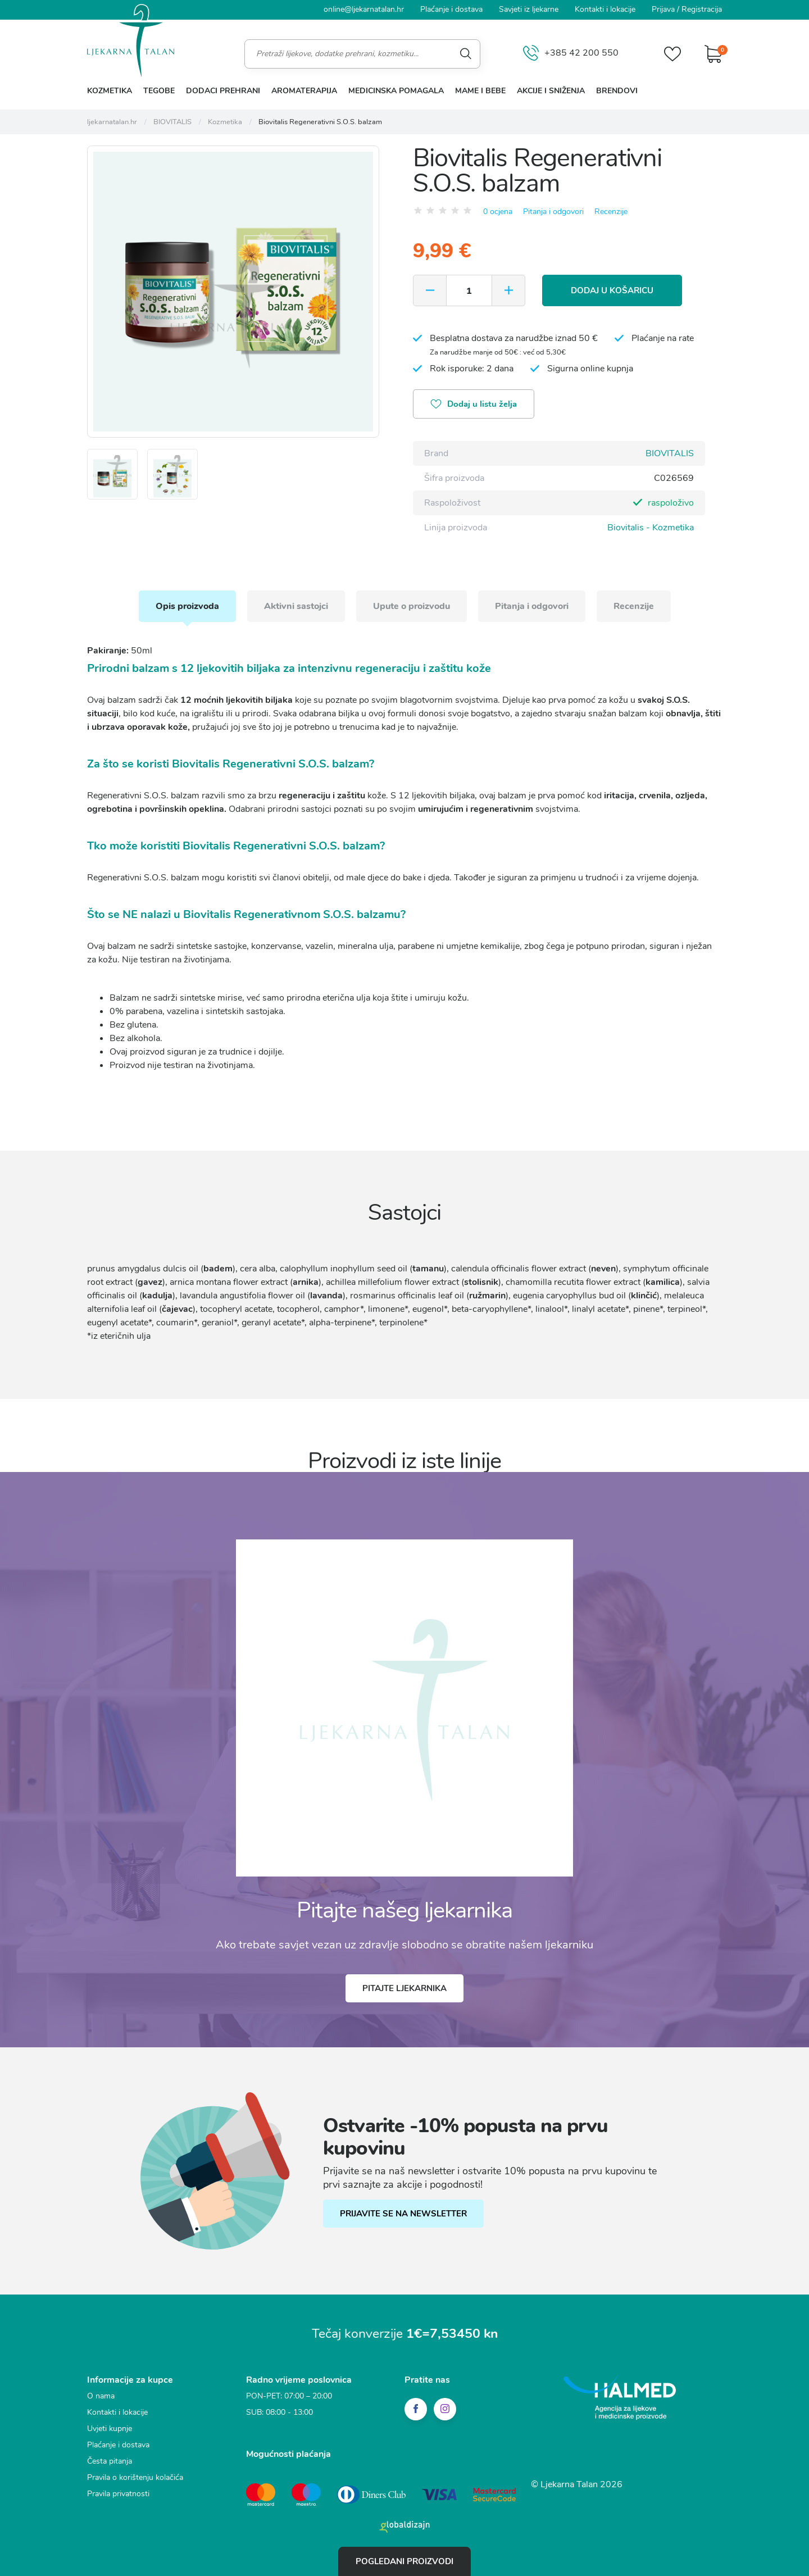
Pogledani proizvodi (404, 2561)
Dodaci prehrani (223, 90)
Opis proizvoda (187, 606)
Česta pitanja (109, 2461)
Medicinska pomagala (396, 90)
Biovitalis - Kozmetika (650, 527)
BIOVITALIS (670, 453)
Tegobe (159, 90)
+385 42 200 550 (571, 53)
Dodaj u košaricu (612, 290)
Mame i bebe (480, 90)
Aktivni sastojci (296, 606)
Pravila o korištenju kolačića (135, 2477)
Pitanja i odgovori (553, 211)
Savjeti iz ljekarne (528, 9)
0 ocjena (497, 211)
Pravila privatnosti (118, 2493)
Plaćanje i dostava (451, 9)
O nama (101, 2396)
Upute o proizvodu (411, 606)
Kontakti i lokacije (605, 9)
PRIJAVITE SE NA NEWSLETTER (403, 2213)
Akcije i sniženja (551, 90)
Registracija (701, 9)
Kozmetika (109, 90)
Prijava (663, 9)
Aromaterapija (304, 90)
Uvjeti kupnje (109, 2428)
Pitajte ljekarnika (404, 1988)
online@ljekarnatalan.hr (364, 9)
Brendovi (617, 90)
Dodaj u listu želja (473, 405)
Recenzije (611, 211)
